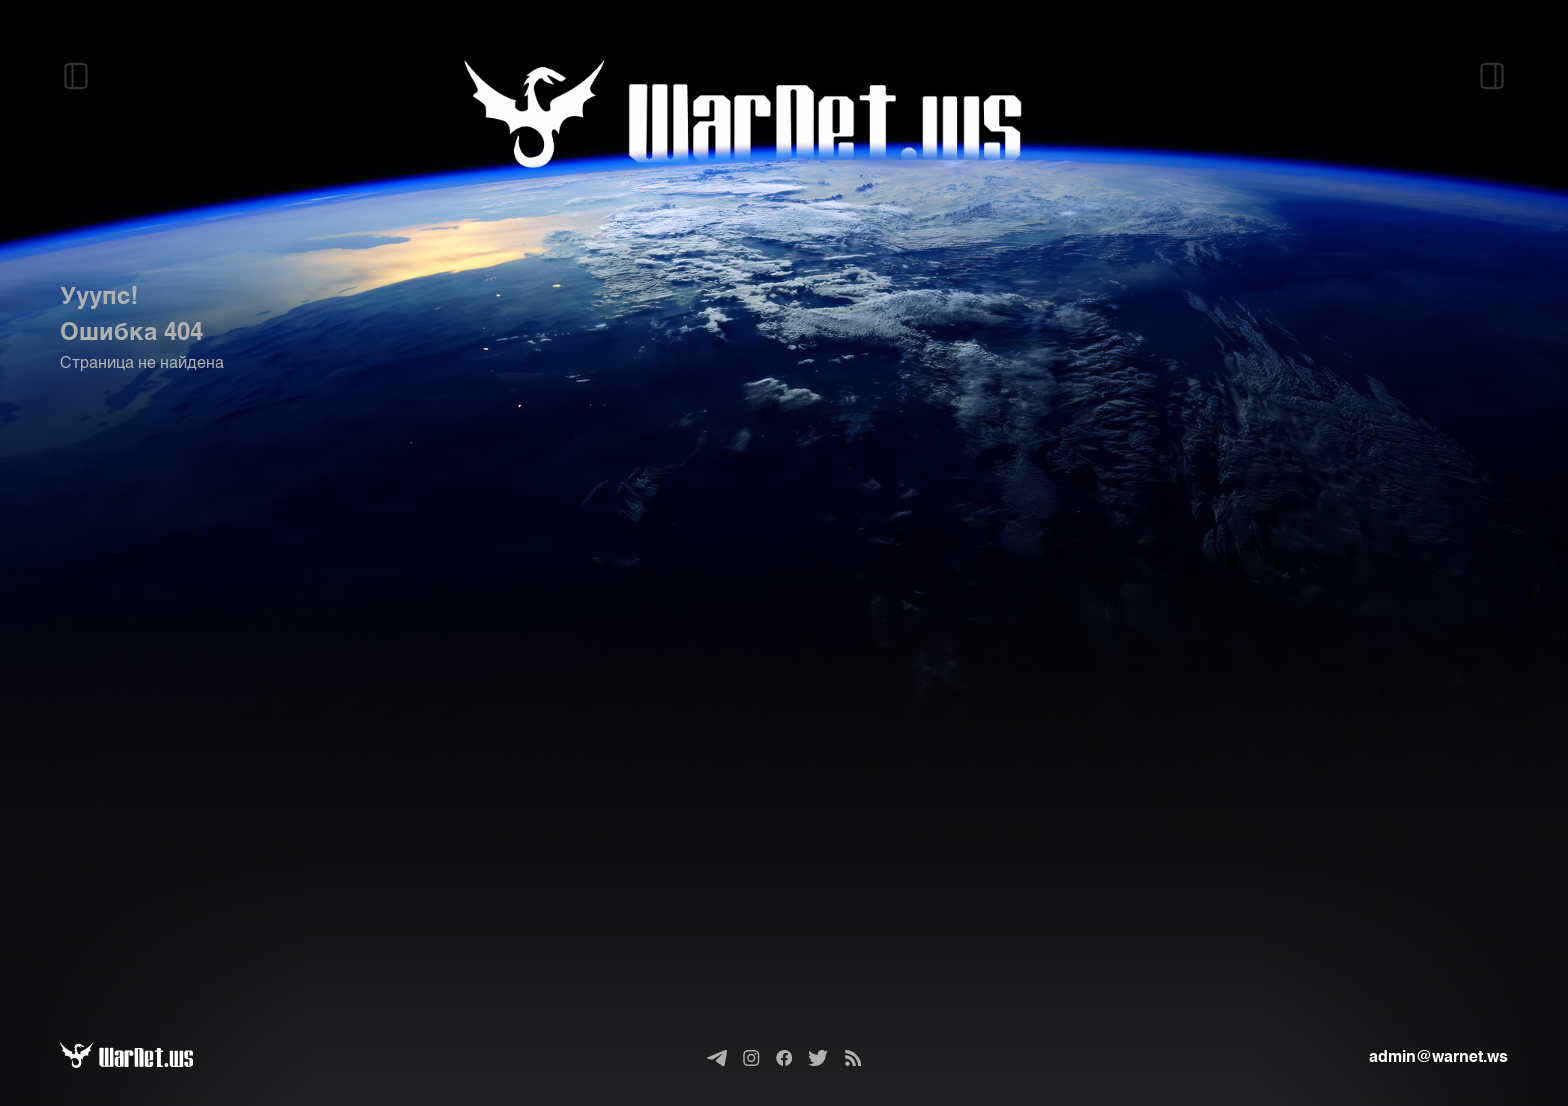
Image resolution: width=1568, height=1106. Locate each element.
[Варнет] (142, 1058)
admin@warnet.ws (1438, 1058)
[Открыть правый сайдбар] (1492, 76)
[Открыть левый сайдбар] (76, 76)
